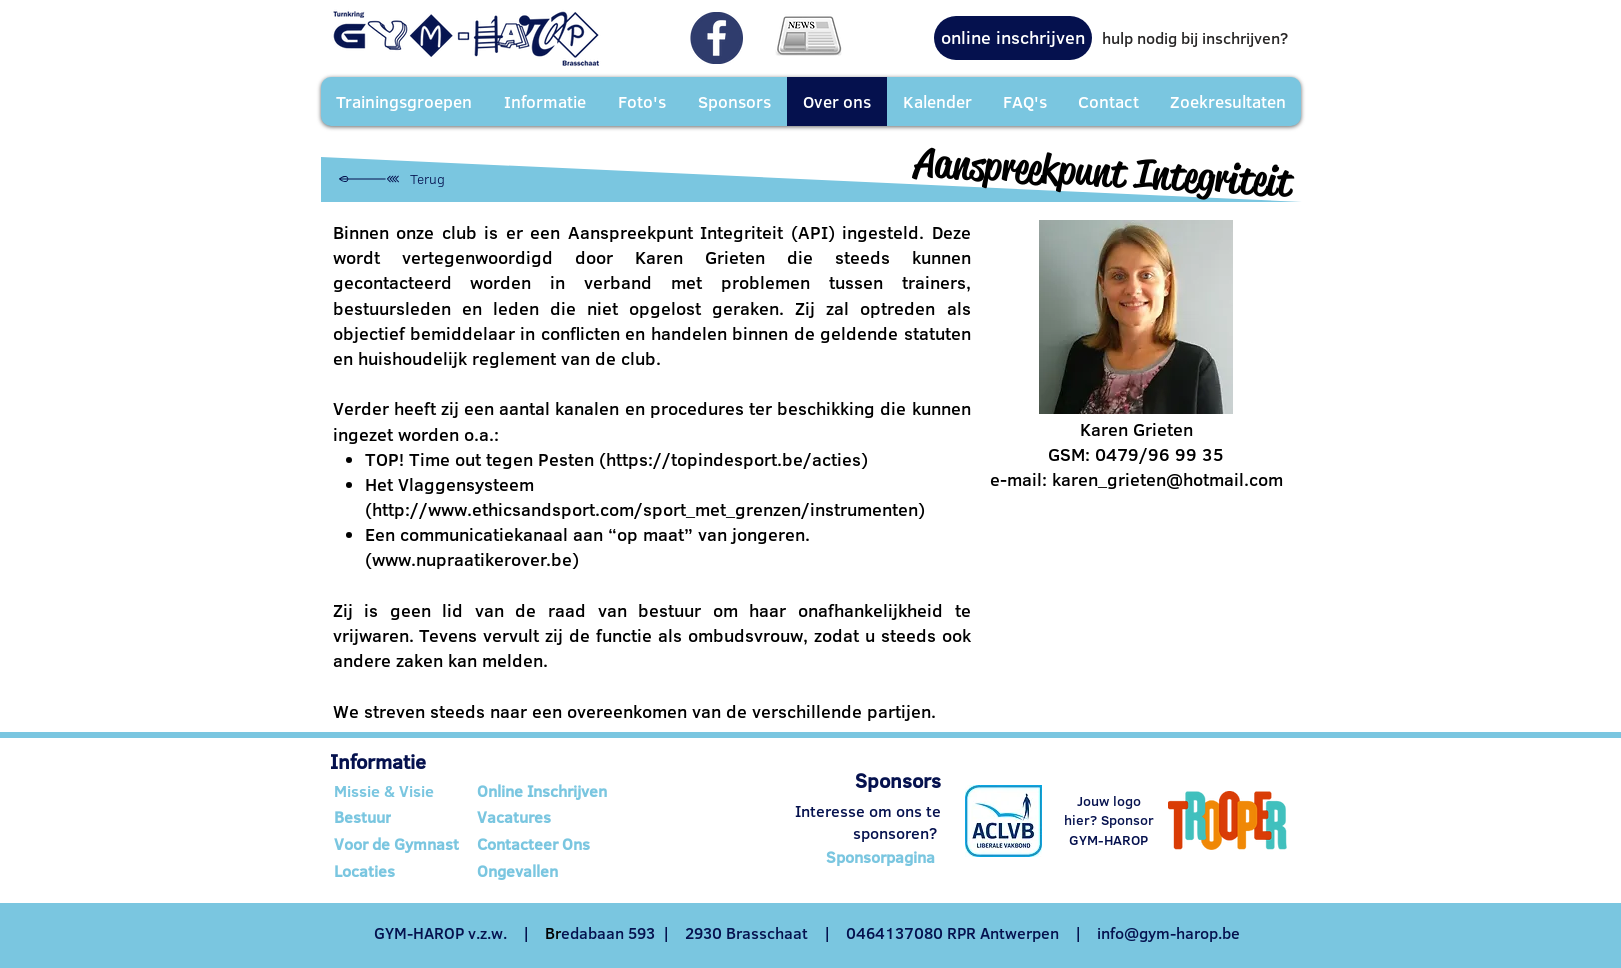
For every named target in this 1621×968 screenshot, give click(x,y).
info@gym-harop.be (1168, 933)
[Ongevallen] (552, 871)
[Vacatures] (552, 817)
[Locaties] (400, 871)
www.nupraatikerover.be (472, 559)
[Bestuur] (395, 817)
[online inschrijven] (1013, 38)
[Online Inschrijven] (552, 791)
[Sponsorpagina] (881, 858)
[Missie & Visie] (400, 791)
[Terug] (392, 179)
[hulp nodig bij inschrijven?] (1195, 38)
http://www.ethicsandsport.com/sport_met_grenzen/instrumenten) (648, 509)
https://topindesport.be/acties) (737, 459)
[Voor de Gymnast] (400, 844)
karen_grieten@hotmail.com (1167, 479)
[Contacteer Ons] (552, 844)
